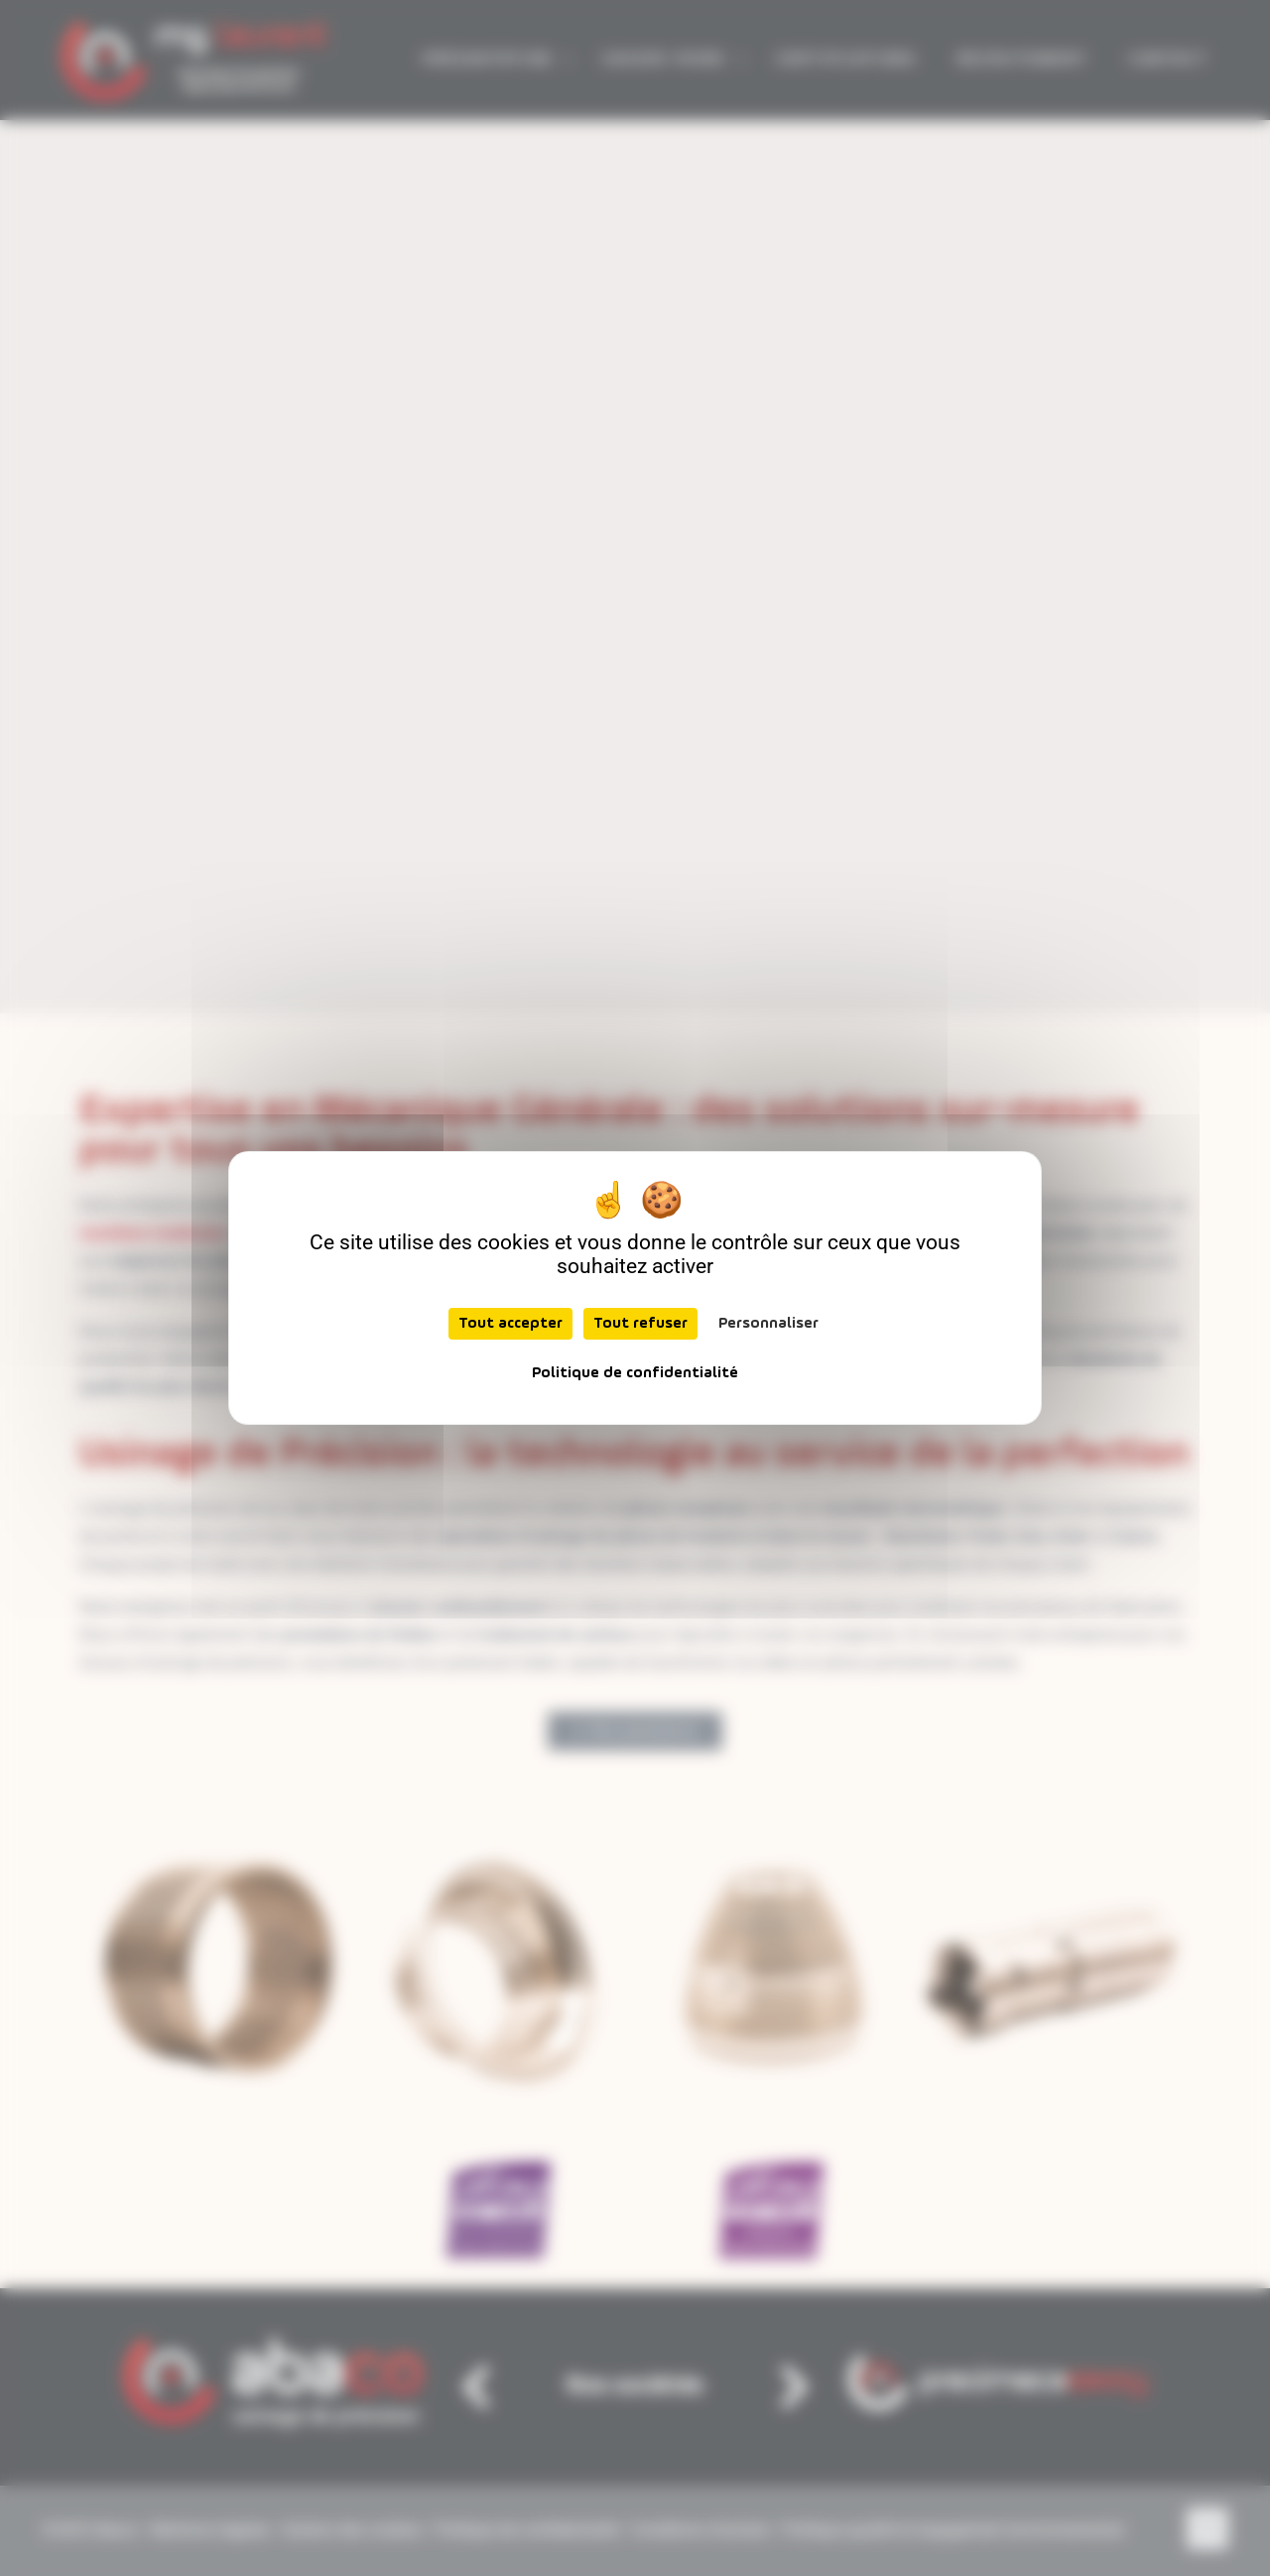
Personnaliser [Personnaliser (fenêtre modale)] (768, 1324)
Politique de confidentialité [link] (635, 1373)
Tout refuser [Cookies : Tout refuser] (640, 1324)
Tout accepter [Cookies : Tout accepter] (510, 1324)
